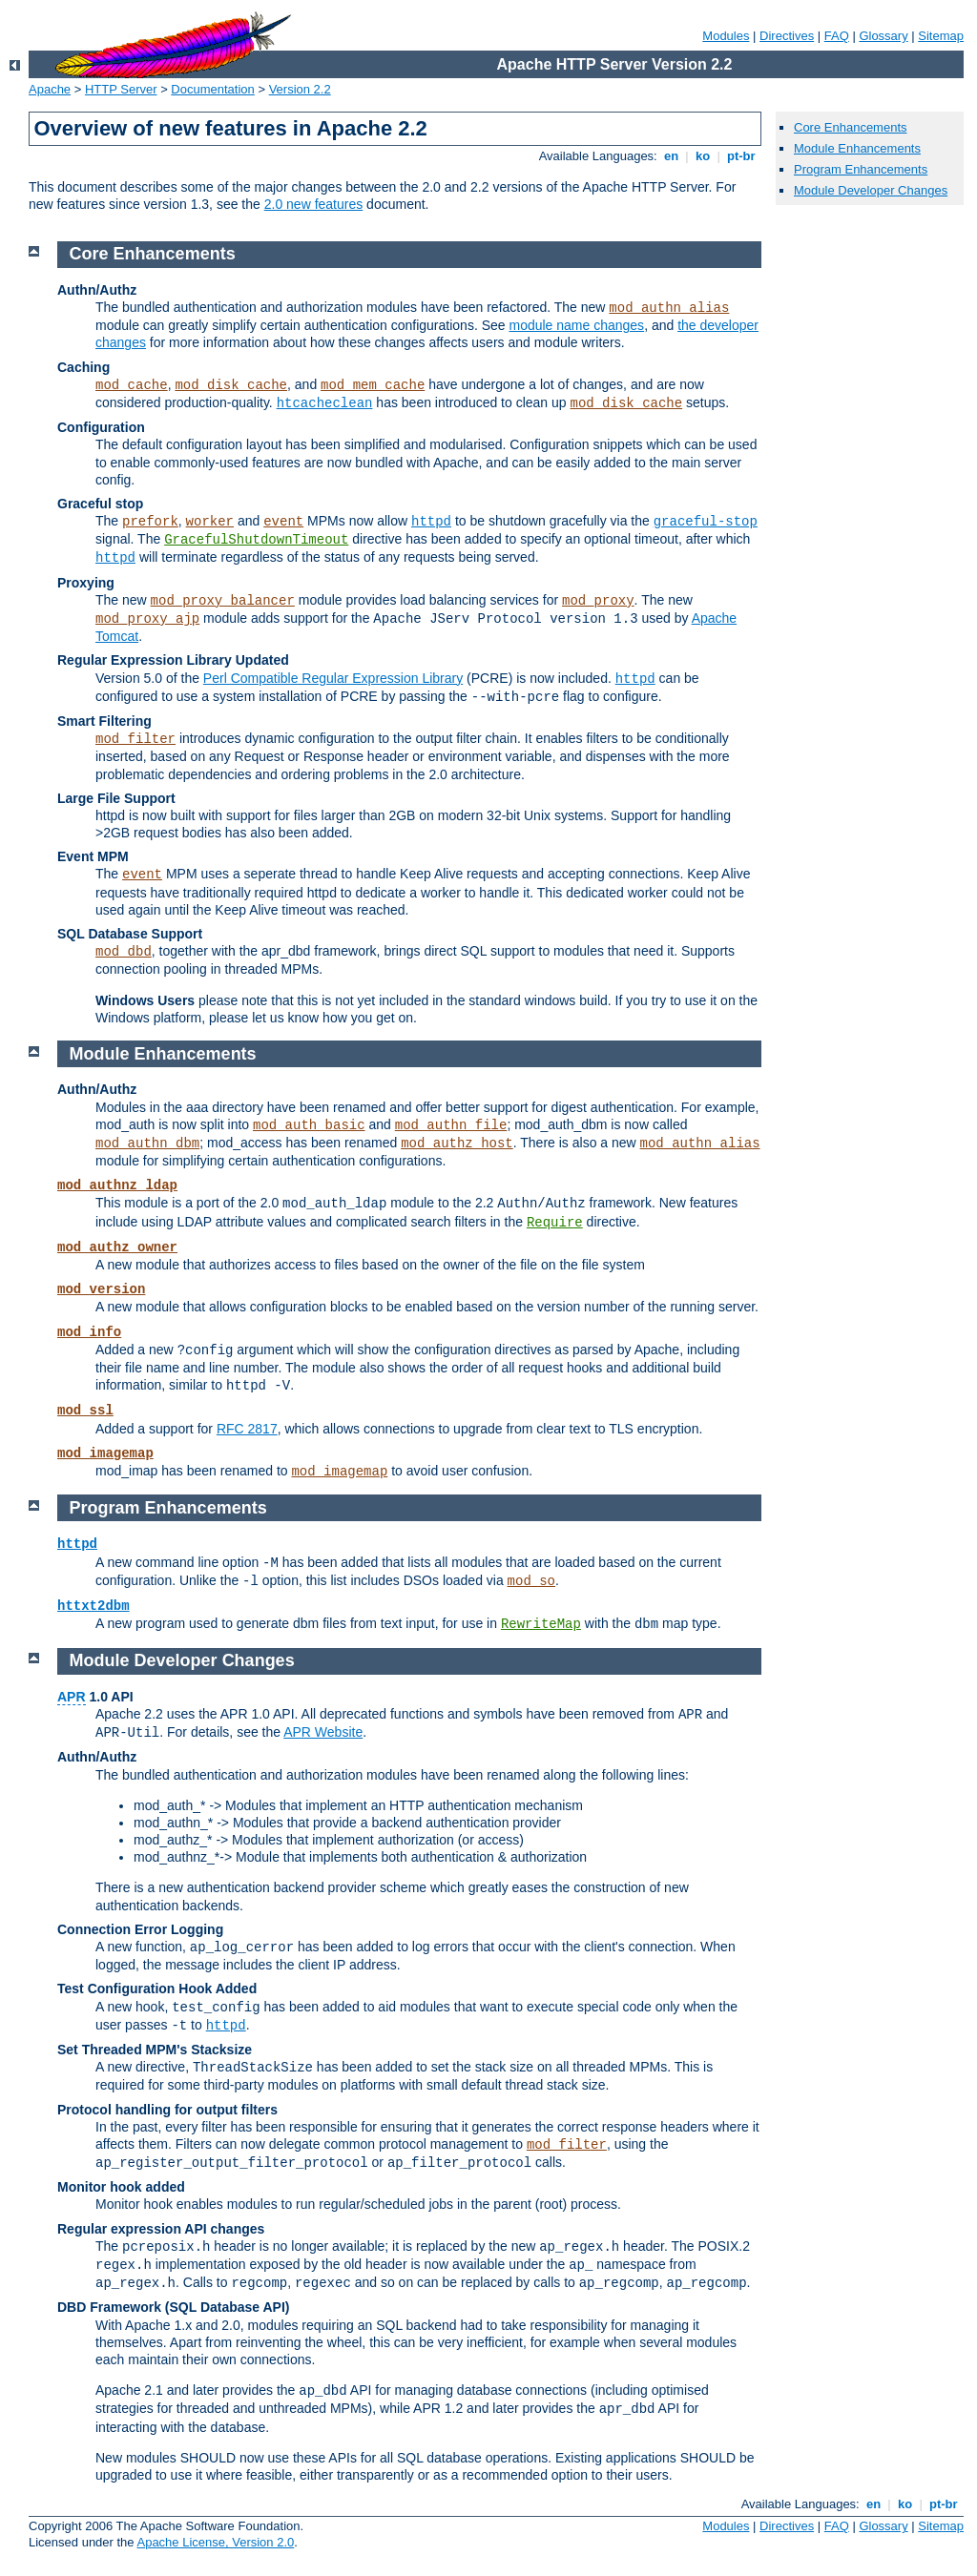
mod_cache (131, 385)
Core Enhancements (850, 127)
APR (71, 1696)
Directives (786, 36)
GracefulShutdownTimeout (256, 539)
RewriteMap (541, 1624)
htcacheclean (325, 403)
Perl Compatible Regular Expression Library (333, 678)
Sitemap (941, 36)
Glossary (883, 36)
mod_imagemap (105, 1453)
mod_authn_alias (669, 308)
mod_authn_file (451, 1125)
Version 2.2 (300, 89)
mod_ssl (85, 1410)
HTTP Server (121, 89)
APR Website (323, 1732)
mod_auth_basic (309, 1125)
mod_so (531, 1581)
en (670, 156)
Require (555, 1222)
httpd (431, 521)
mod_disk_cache (231, 385)
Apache (50, 89)
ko (702, 156)
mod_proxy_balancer (223, 600)
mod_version (101, 1289)
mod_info (89, 1332)
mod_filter (135, 739)
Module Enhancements (857, 148)
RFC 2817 (247, 1428)
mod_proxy (598, 600)
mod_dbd (123, 951)
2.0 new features (314, 204)
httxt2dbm (93, 1606)
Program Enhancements (860, 169)
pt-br (741, 156)
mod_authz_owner (117, 1247)
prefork (150, 521)
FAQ (836, 36)
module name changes (576, 325)
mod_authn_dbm (147, 1143)
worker (210, 521)
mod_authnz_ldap (117, 1185)
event (283, 521)
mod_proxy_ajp (147, 619)
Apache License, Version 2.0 (215, 2542)
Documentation (212, 89)
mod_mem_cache (373, 385)
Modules (725, 36)
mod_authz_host (457, 1143)
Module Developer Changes (870, 190)
